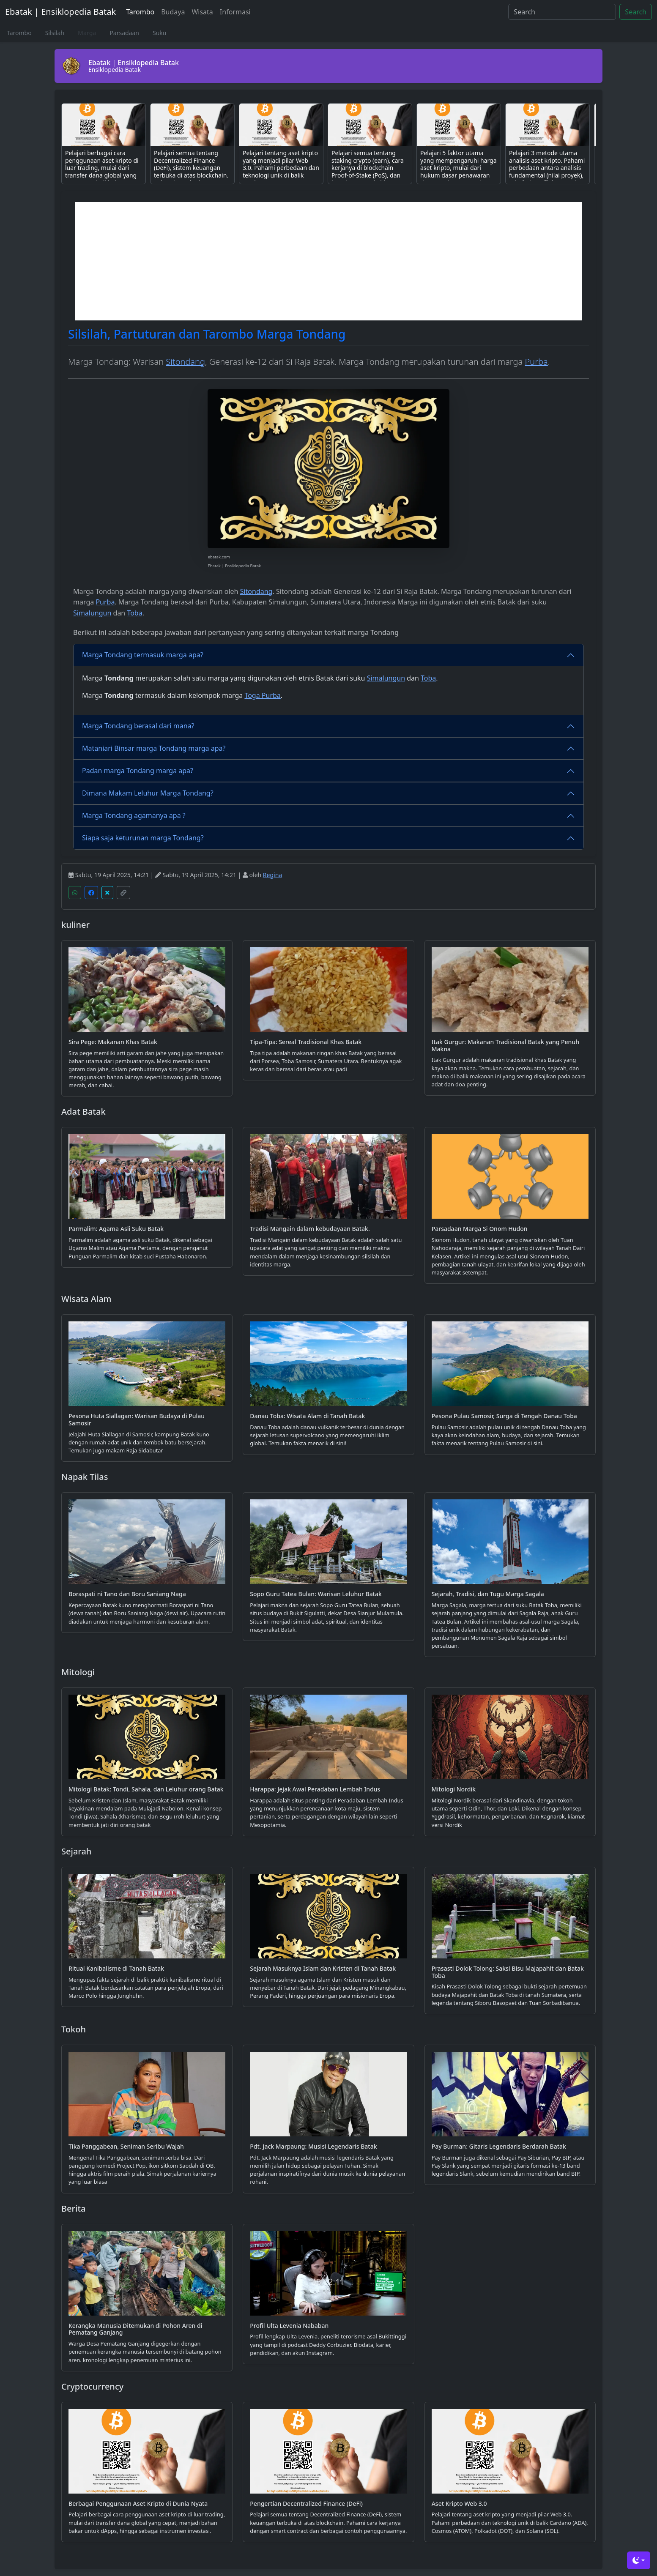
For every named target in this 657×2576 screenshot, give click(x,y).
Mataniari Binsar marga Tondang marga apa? (153, 748)
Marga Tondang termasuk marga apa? (142, 654)
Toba (134, 613)
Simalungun (92, 613)
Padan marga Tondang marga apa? (137, 770)
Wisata (202, 11)
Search (635, 11)
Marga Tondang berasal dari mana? (138, 725)
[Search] (562, 12)
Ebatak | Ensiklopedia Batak (60, 11)
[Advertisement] (328, 261)
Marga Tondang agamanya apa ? (134, 815)
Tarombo (140, 11)
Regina (272, 875)
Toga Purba (262, 695)
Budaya (173, 11)
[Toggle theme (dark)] (638, 2560)
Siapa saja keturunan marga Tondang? (143, 837)
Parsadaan (124, 33)
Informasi (235, 11)
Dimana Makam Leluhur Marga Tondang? (148, 793)
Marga (87, 33)
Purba (536, 361)
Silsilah (54, 33)
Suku (159, 33)
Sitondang (185, 361)
